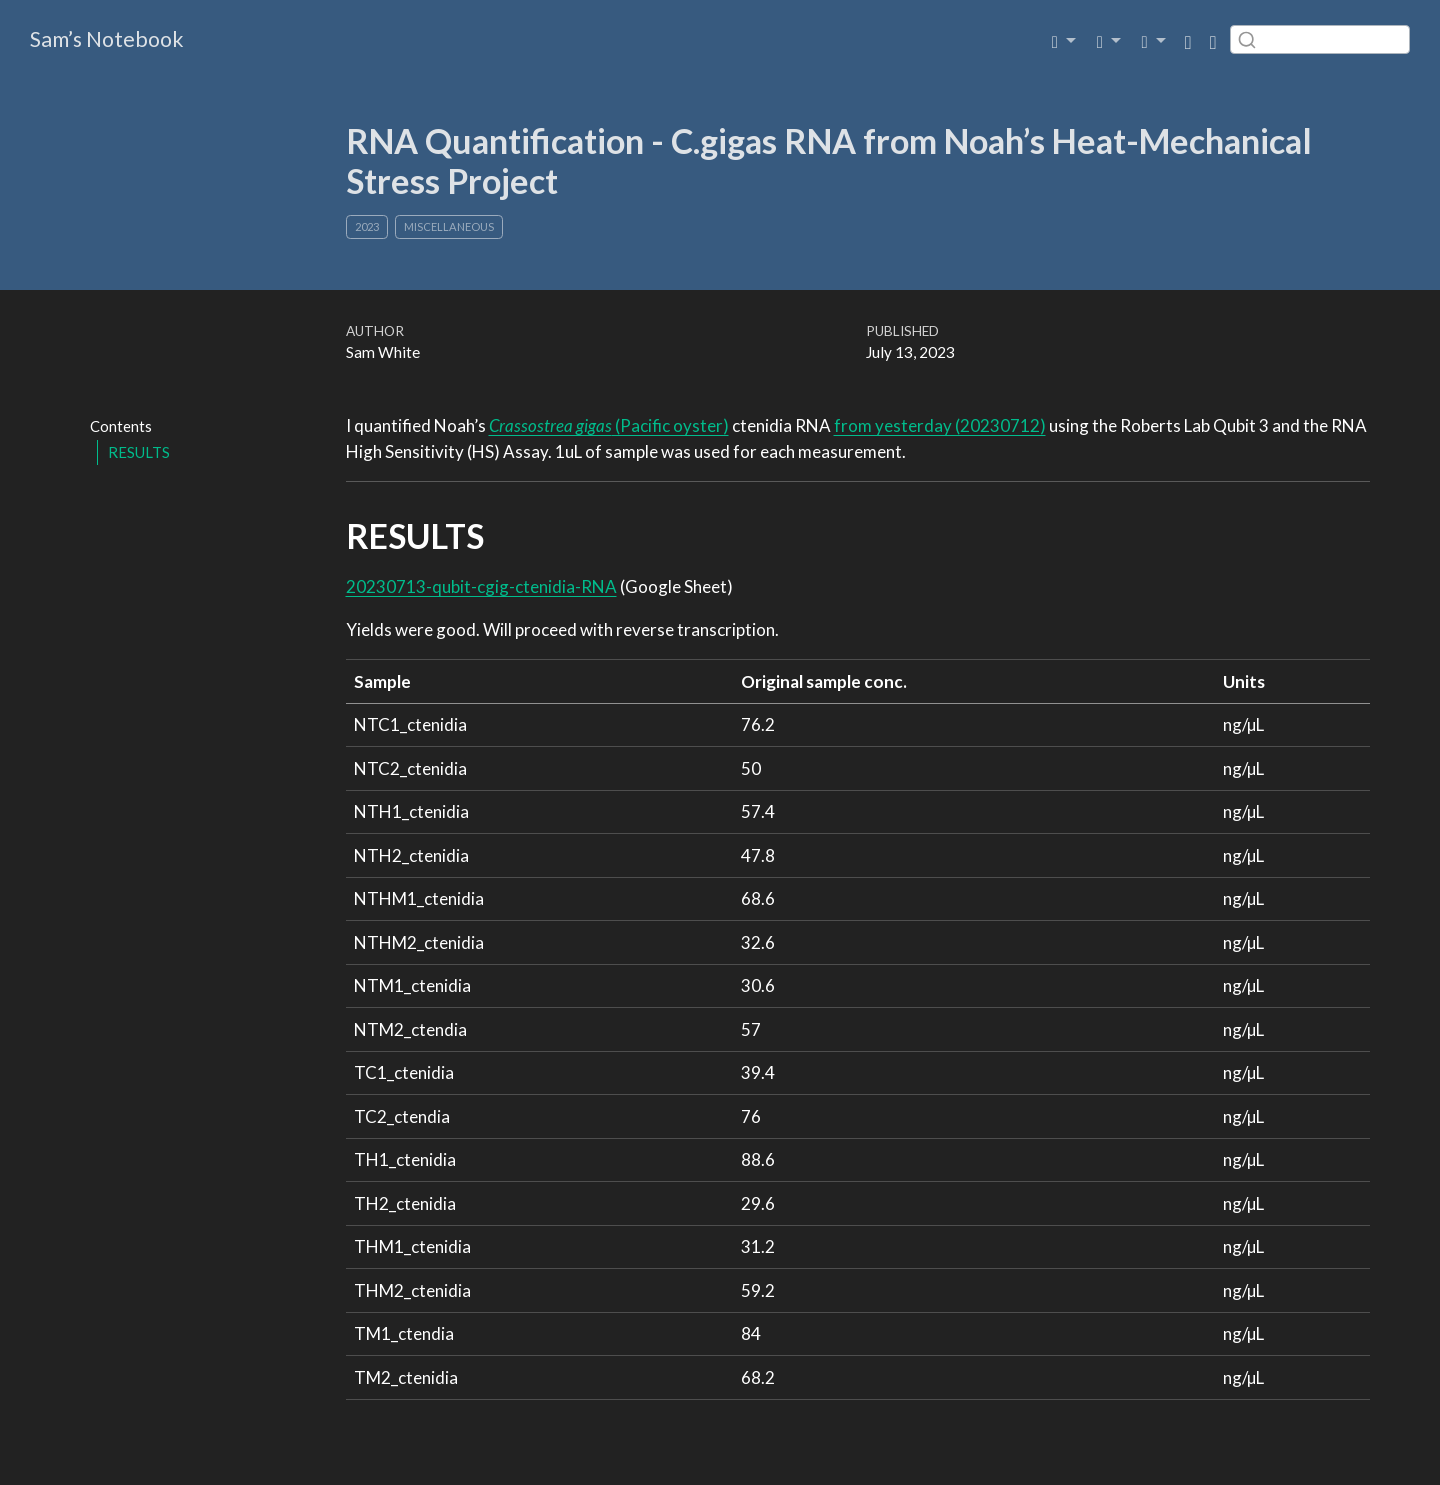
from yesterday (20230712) (940, 425)
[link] (1064, 39)
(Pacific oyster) (609, 425)
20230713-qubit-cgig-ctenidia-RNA (481, 586)
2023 (367, 226)
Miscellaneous (449, 226)
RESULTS (139, 452)
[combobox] (1320, 39)
